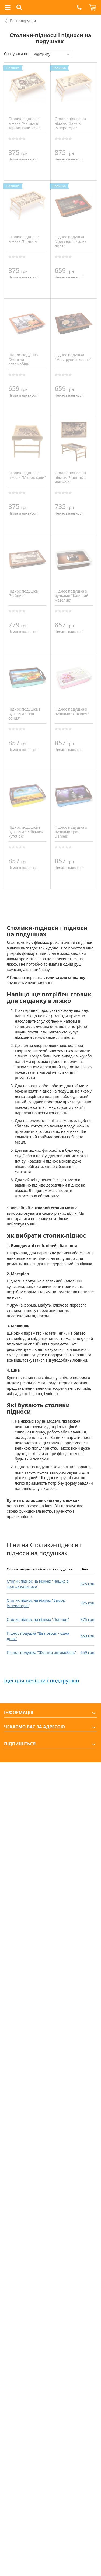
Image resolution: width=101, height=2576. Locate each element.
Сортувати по (16, 53)
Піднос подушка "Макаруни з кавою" (73, 357)
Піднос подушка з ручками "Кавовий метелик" (71, 596)
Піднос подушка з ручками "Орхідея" (72, 711)
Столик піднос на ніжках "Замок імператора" (70, 123)
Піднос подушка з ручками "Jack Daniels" (71, 832)
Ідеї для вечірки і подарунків (41, 1680)
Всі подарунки (23, 20)
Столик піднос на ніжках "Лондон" (38, 1619)
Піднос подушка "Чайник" (23, 593)
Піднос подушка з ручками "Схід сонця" (24, 714)
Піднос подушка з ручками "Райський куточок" (26, 832)
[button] (79, 7)
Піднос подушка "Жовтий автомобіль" (41, 1652)
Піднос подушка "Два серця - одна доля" (71, 241)
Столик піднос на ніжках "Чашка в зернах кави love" (38, 1583)
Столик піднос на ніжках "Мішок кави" (27, 475)
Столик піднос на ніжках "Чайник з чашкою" (70, 477)
